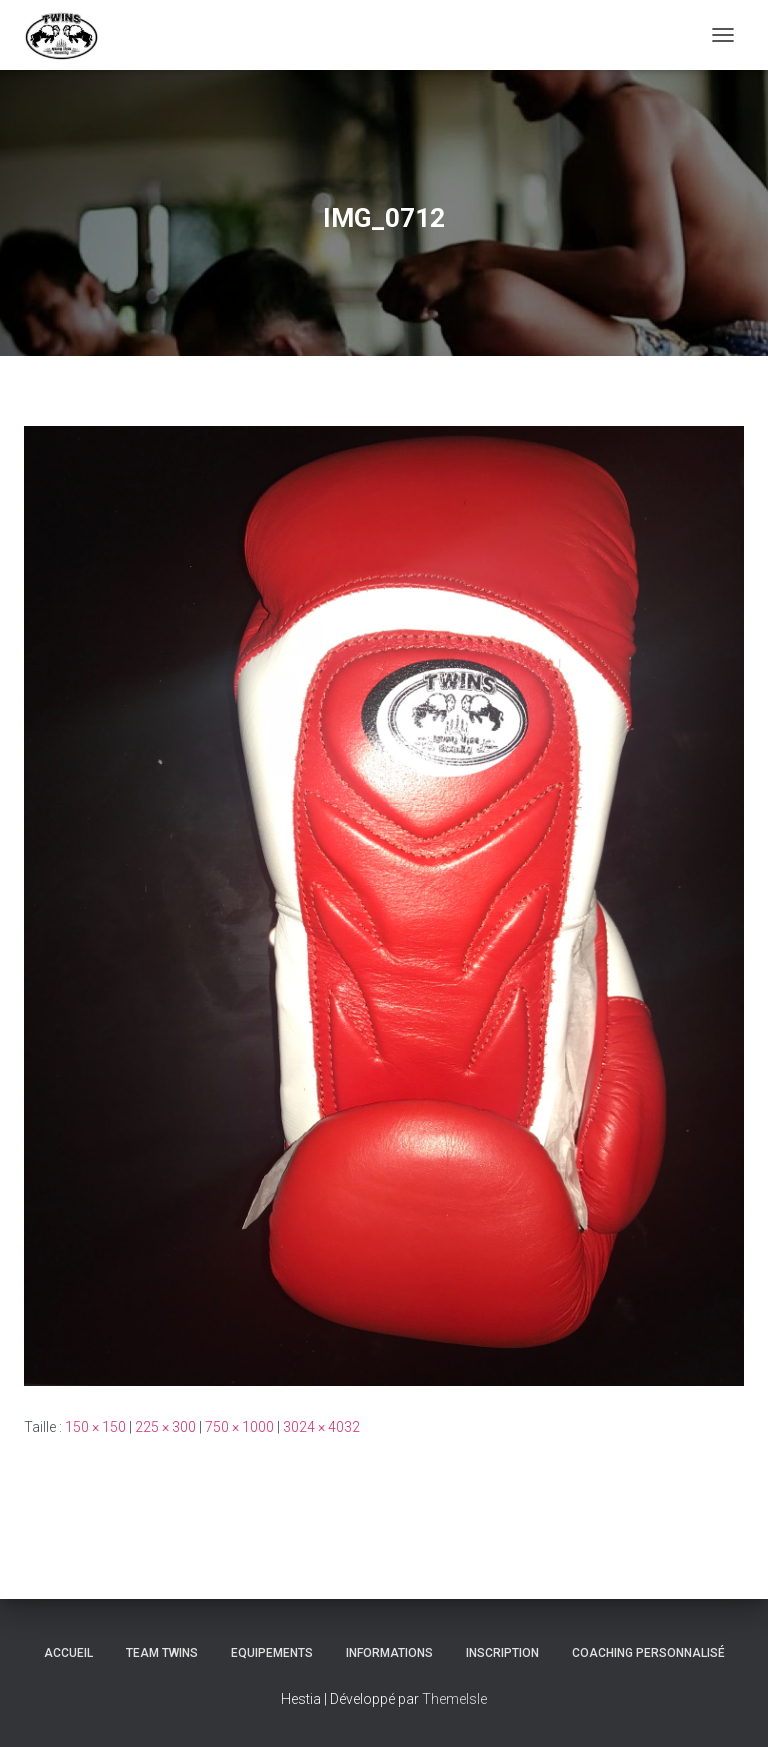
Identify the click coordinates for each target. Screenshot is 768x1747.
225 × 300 (165, 1427)
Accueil (68, 1653)
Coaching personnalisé (648, 1653)
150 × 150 (95, 1427)
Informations (389, 1653)
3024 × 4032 (321, 1427)
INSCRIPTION (502, 1653)
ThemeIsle (454, 1699)
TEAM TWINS (162, 1653)
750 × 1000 (239, 1427)
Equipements (272, 1653)
